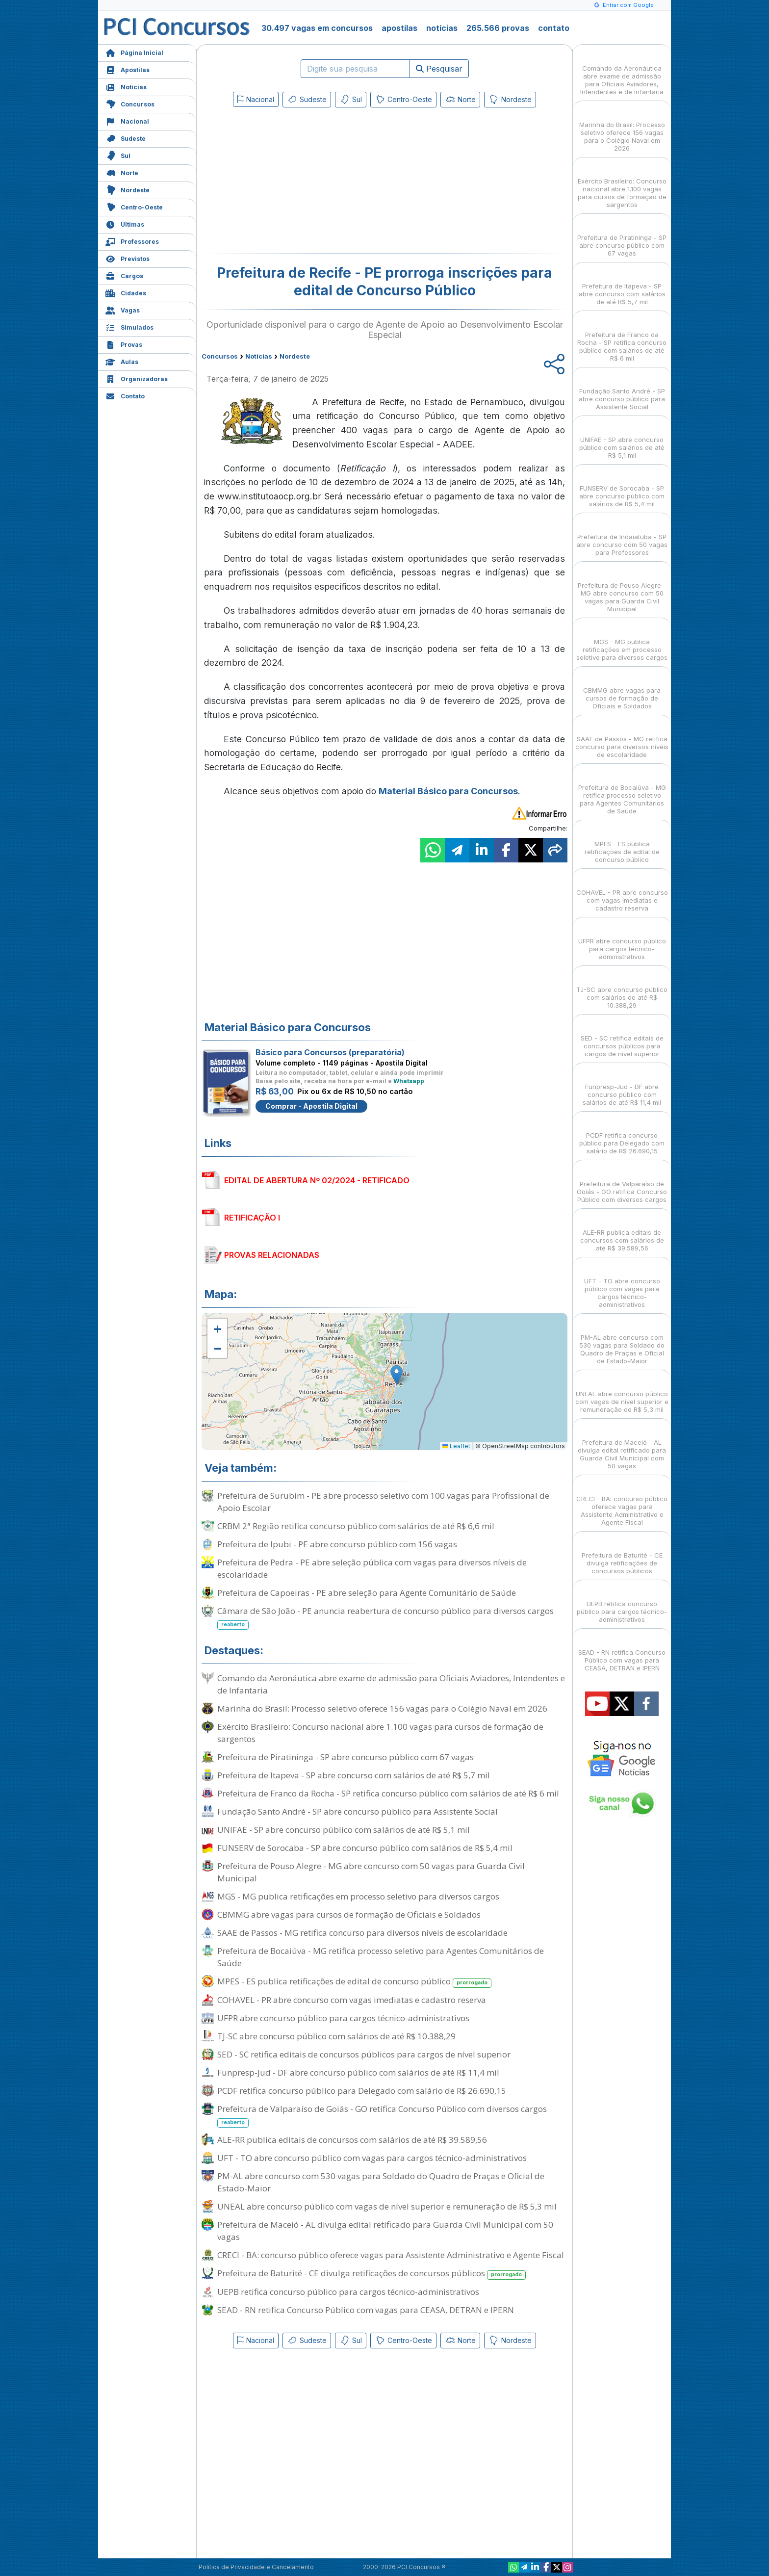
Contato (125, 395)
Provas (123, 343)
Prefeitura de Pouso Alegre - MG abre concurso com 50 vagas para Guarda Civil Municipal (371, 1872)
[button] (217, 1328)
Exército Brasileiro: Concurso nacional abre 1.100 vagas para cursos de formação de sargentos (380, 1732)
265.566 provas (497, 28)
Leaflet (456, 1446)
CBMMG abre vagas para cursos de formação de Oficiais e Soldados (349, 1914)
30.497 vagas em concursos (317, 28)
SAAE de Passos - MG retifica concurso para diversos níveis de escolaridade (362, 1932)
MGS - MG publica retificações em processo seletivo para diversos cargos (358, 1896)
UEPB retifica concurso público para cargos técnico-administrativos (348, 2291)
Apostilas (127, 69)
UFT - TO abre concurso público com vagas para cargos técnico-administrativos (372, 2157)
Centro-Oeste (134, 206)
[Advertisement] (304, 182)
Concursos (129, 103)
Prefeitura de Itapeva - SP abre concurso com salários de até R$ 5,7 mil (353, 1775)
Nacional (127, 120)
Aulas (121, 360)
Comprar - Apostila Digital (311, 1106)
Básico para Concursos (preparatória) (330, 1052)
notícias (442, 28)
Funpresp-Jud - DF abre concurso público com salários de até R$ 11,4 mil (358, 2072)
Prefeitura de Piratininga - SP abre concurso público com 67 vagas (345, 1757)
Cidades (125, 292)
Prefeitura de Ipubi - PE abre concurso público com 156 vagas (337, 1544)
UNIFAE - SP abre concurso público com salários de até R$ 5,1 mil (343, 1829)
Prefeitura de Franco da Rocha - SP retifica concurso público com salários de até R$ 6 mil (388, 1793)
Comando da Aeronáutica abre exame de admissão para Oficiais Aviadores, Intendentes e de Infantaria (391, 1684)
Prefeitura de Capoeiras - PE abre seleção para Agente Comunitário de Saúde (366, 1592)
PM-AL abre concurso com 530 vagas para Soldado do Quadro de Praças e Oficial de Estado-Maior (380, 2182)
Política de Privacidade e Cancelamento (256, 2567)
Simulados (129, 326)
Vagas (122, 309)
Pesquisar (439, 69)
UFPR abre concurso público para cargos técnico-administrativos (343, 2018)
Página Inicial (134, 51)
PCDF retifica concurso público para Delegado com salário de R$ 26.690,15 (361, 2090)
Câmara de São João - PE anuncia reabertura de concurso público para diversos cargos (385, 1617)
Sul (117, 155)
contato (553, 28)
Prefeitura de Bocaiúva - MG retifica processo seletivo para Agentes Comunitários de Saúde (380, 1957)
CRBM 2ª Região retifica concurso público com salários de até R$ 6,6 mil (355, 1526)
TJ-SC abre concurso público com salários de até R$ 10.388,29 (336, 2036)
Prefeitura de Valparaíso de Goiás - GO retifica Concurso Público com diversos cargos (382, 2115)
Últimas (124, 223)
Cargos (124, 275)
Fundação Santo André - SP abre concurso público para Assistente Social (357, 1811)
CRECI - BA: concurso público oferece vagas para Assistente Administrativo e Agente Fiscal (390, 2255)
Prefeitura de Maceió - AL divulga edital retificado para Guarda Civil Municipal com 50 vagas (385, 2230)
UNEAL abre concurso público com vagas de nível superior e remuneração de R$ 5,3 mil (387, 2206)
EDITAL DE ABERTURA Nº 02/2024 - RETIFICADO (317, 1180)
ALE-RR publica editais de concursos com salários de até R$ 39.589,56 (352, 2139)
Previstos (127, 257)
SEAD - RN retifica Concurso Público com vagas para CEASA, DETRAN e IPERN (365, 2310)
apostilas (399, 28)
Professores (132, 240)
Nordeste (127, 189)
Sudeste (125, 137)
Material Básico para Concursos (448, 791)
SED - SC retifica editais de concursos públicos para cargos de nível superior (364, 2054)
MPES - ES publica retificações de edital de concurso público (354, 1982)
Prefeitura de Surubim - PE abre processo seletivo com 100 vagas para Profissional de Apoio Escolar (383, 1501)
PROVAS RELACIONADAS (271, 1255)
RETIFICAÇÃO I (252, 1218)
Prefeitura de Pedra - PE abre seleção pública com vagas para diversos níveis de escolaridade (372, 1568)
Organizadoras (136, 378)
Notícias (126, 86)
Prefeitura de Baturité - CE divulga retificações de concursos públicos (371, 2273)
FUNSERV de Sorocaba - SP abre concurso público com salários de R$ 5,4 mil (365, 1847)
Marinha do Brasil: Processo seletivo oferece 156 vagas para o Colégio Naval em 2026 (382, 1708)
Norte (121, 172)
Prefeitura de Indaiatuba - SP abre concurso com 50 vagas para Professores (621, 536)
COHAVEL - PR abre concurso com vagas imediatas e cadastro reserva (351, 1999)
